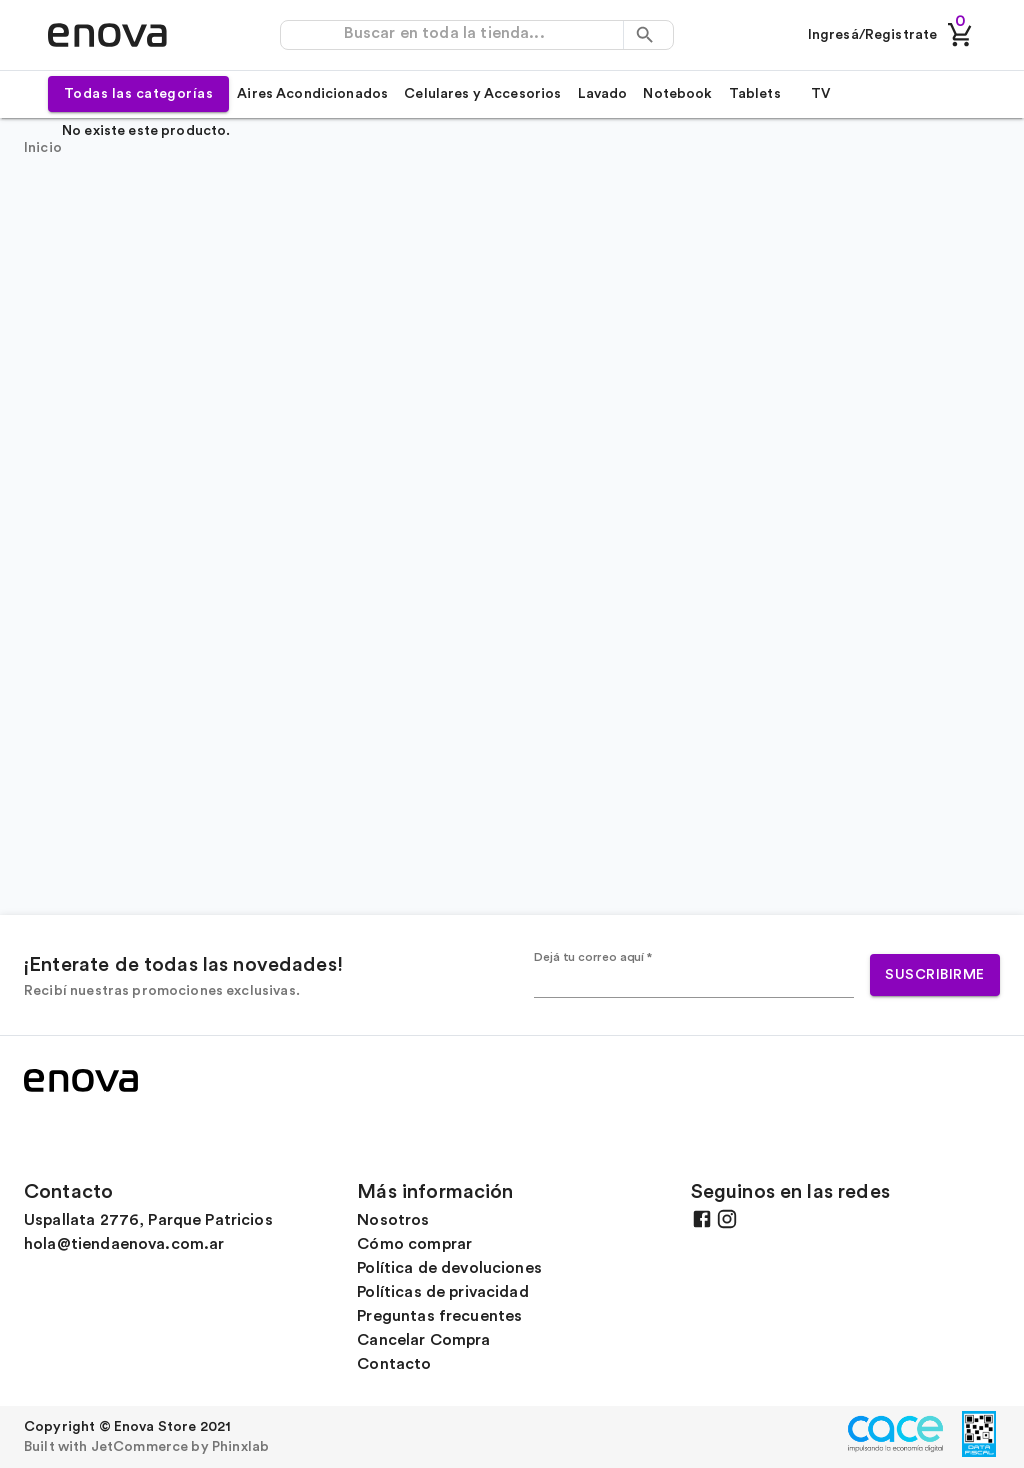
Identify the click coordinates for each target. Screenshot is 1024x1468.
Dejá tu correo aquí (593, 957)
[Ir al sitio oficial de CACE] (899, 1452)
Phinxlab (240, 1447)
